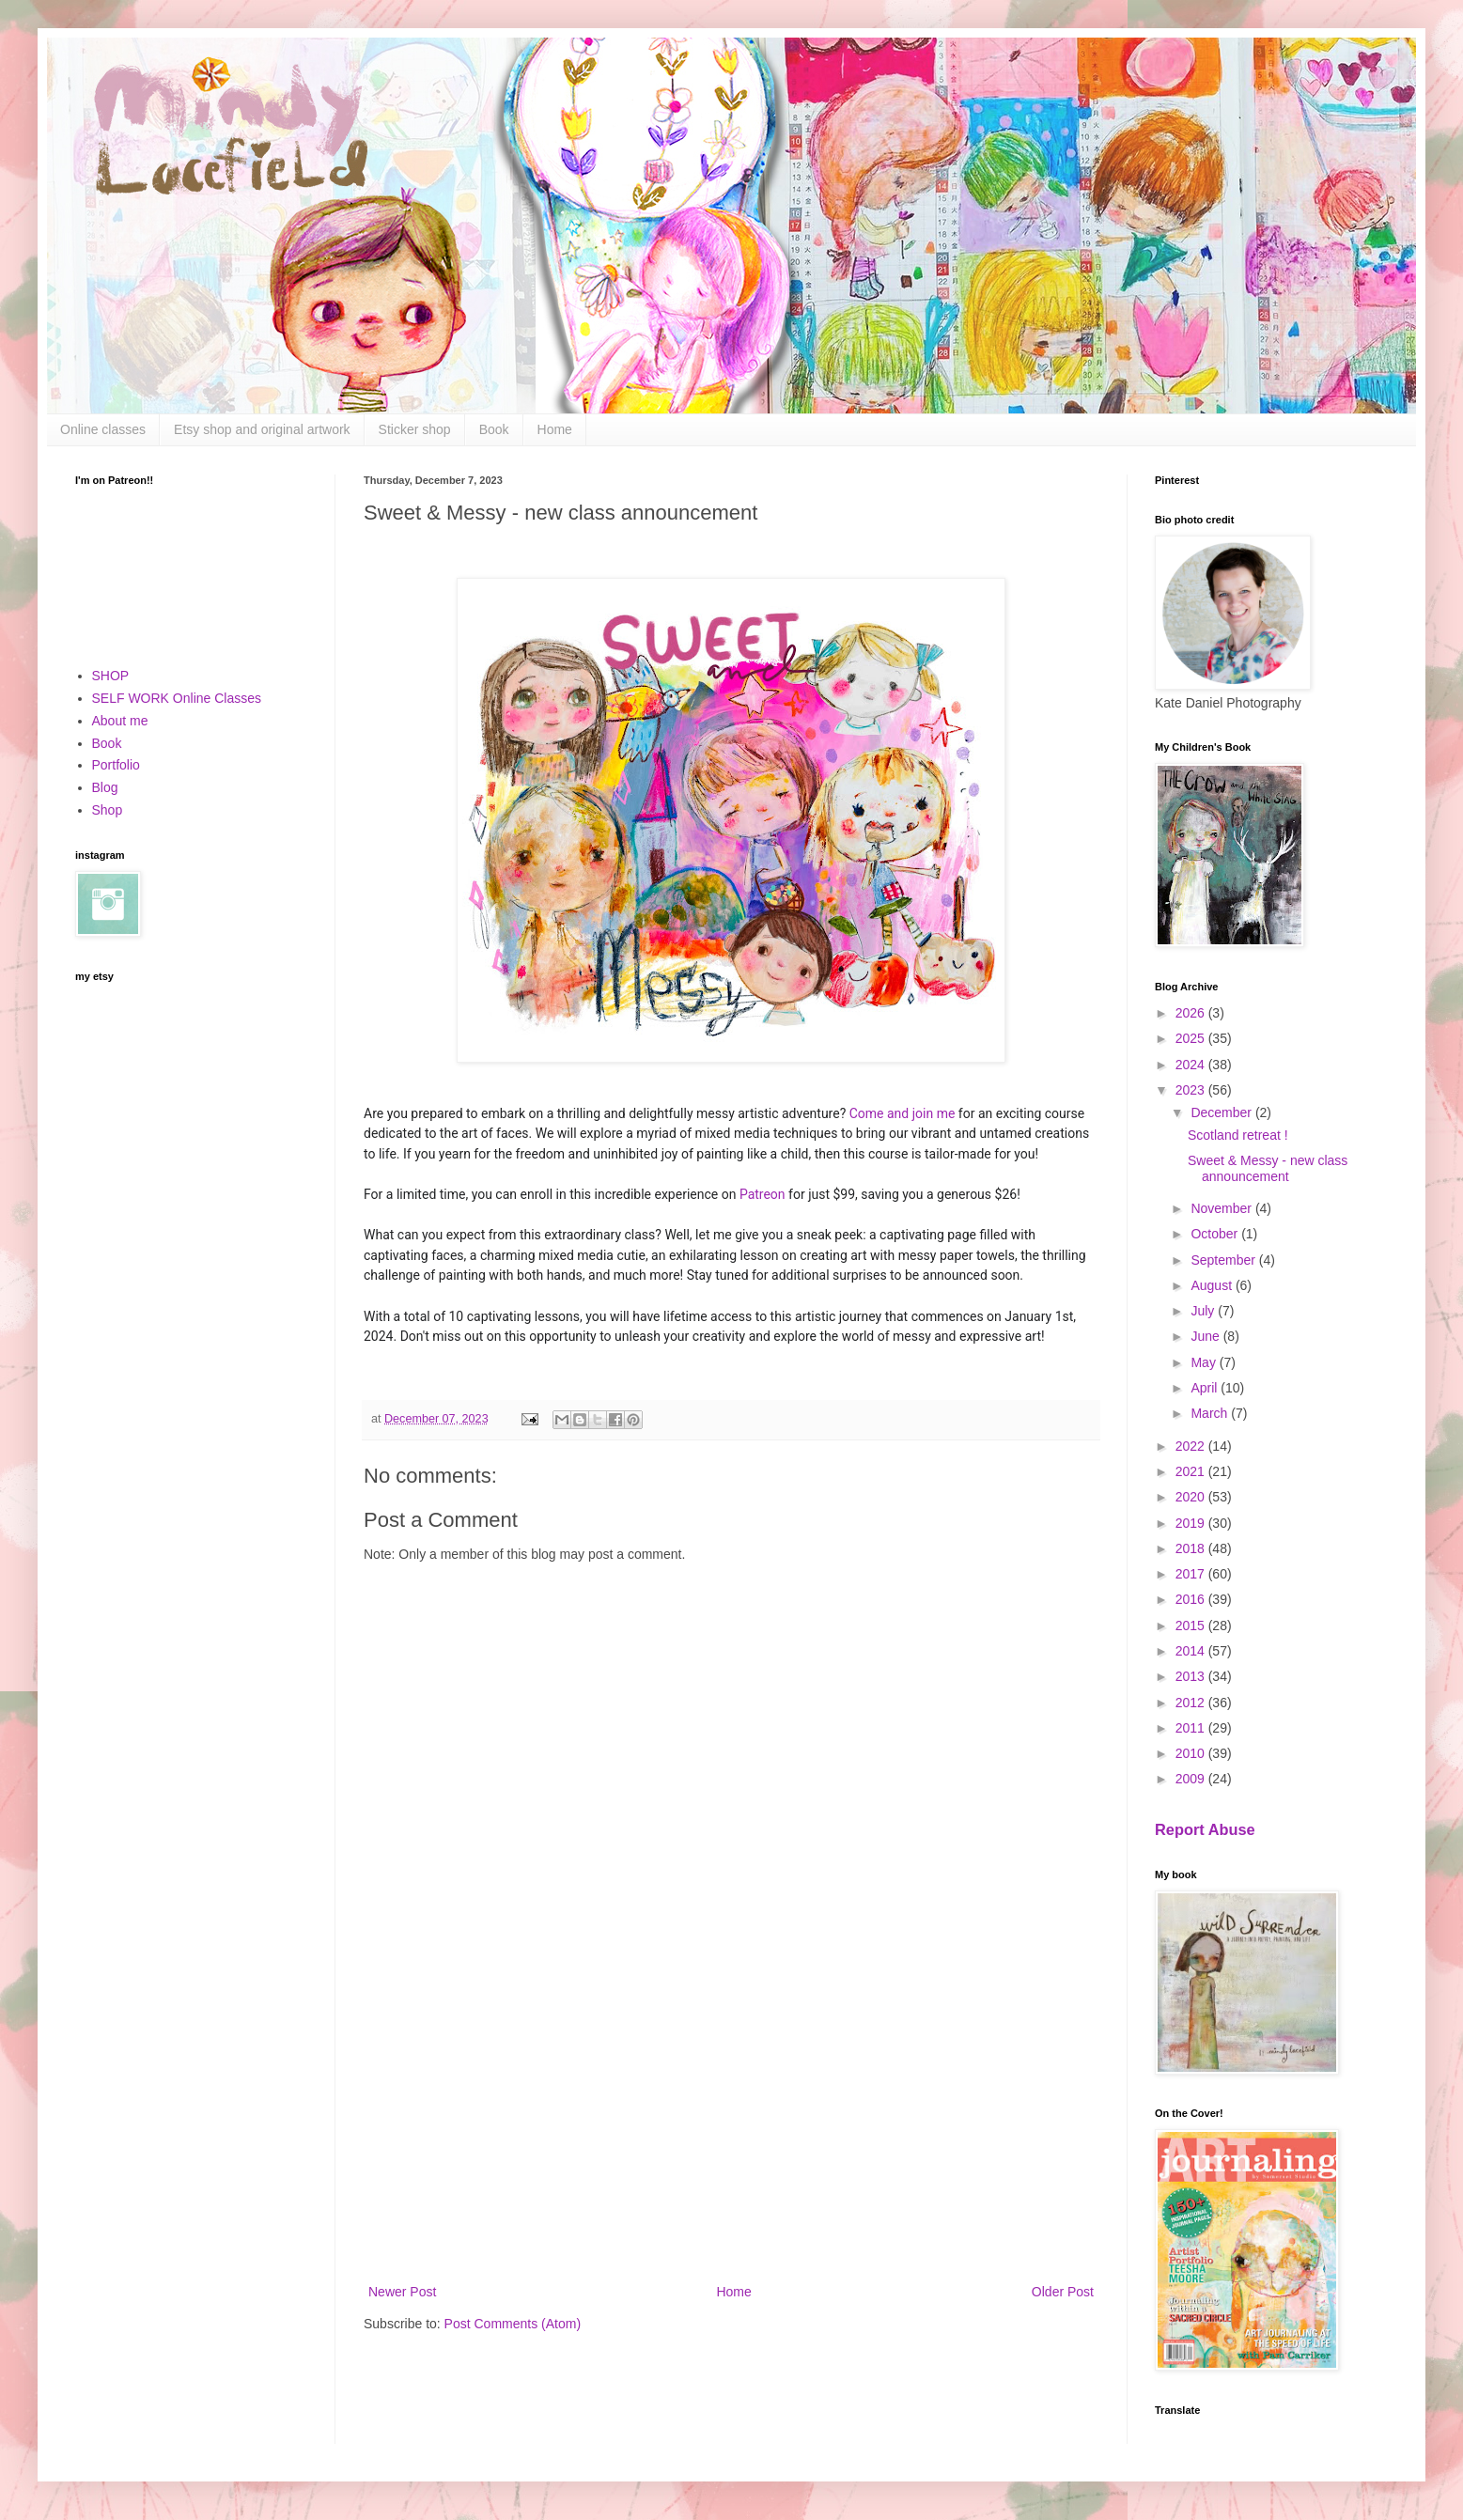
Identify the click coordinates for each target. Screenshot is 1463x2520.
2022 (1191, 1446)
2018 (1191, 1548)
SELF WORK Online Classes (177, 698)
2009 (1191, 1778)
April (1206, 1387)
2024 (1191, 1064)
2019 (1191, 1523)
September (1224, 1260)
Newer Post (402, 2291)
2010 (1191, 1753)
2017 (1191, 1573)
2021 (1191, 1471)
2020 (1191, 1496)
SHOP (111, 675)
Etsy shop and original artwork (262, 429)
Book (494, 429)
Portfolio (116, 764)
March (1211, 1413)
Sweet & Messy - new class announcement (1267, 1168)
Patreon (762, 1194)
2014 (1191, 1650)
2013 (1191, 1676)
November (1222, 1208)
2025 (1191, 1038)
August (1213, 1285)
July (1204, 1310)
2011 (1191, 1727)
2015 (1191, 1625)
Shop (107, 809)
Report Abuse (1205, 1829)
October (1216, 1233)
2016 (1191, 1599)
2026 (1191, 1012)
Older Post (1063, 2291)
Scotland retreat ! (1238, 1135)
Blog (105, 787)
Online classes (103, 429)
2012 (1191, 1702)
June (1206, 1336)
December (1222, 1112)
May (1205, 1362)
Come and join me (902, 1113)
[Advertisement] (731, 2125)
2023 (1191, 1089)
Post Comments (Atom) (512, 2323)
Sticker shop (415, 429)
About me (120, 720)
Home (554, 429)
